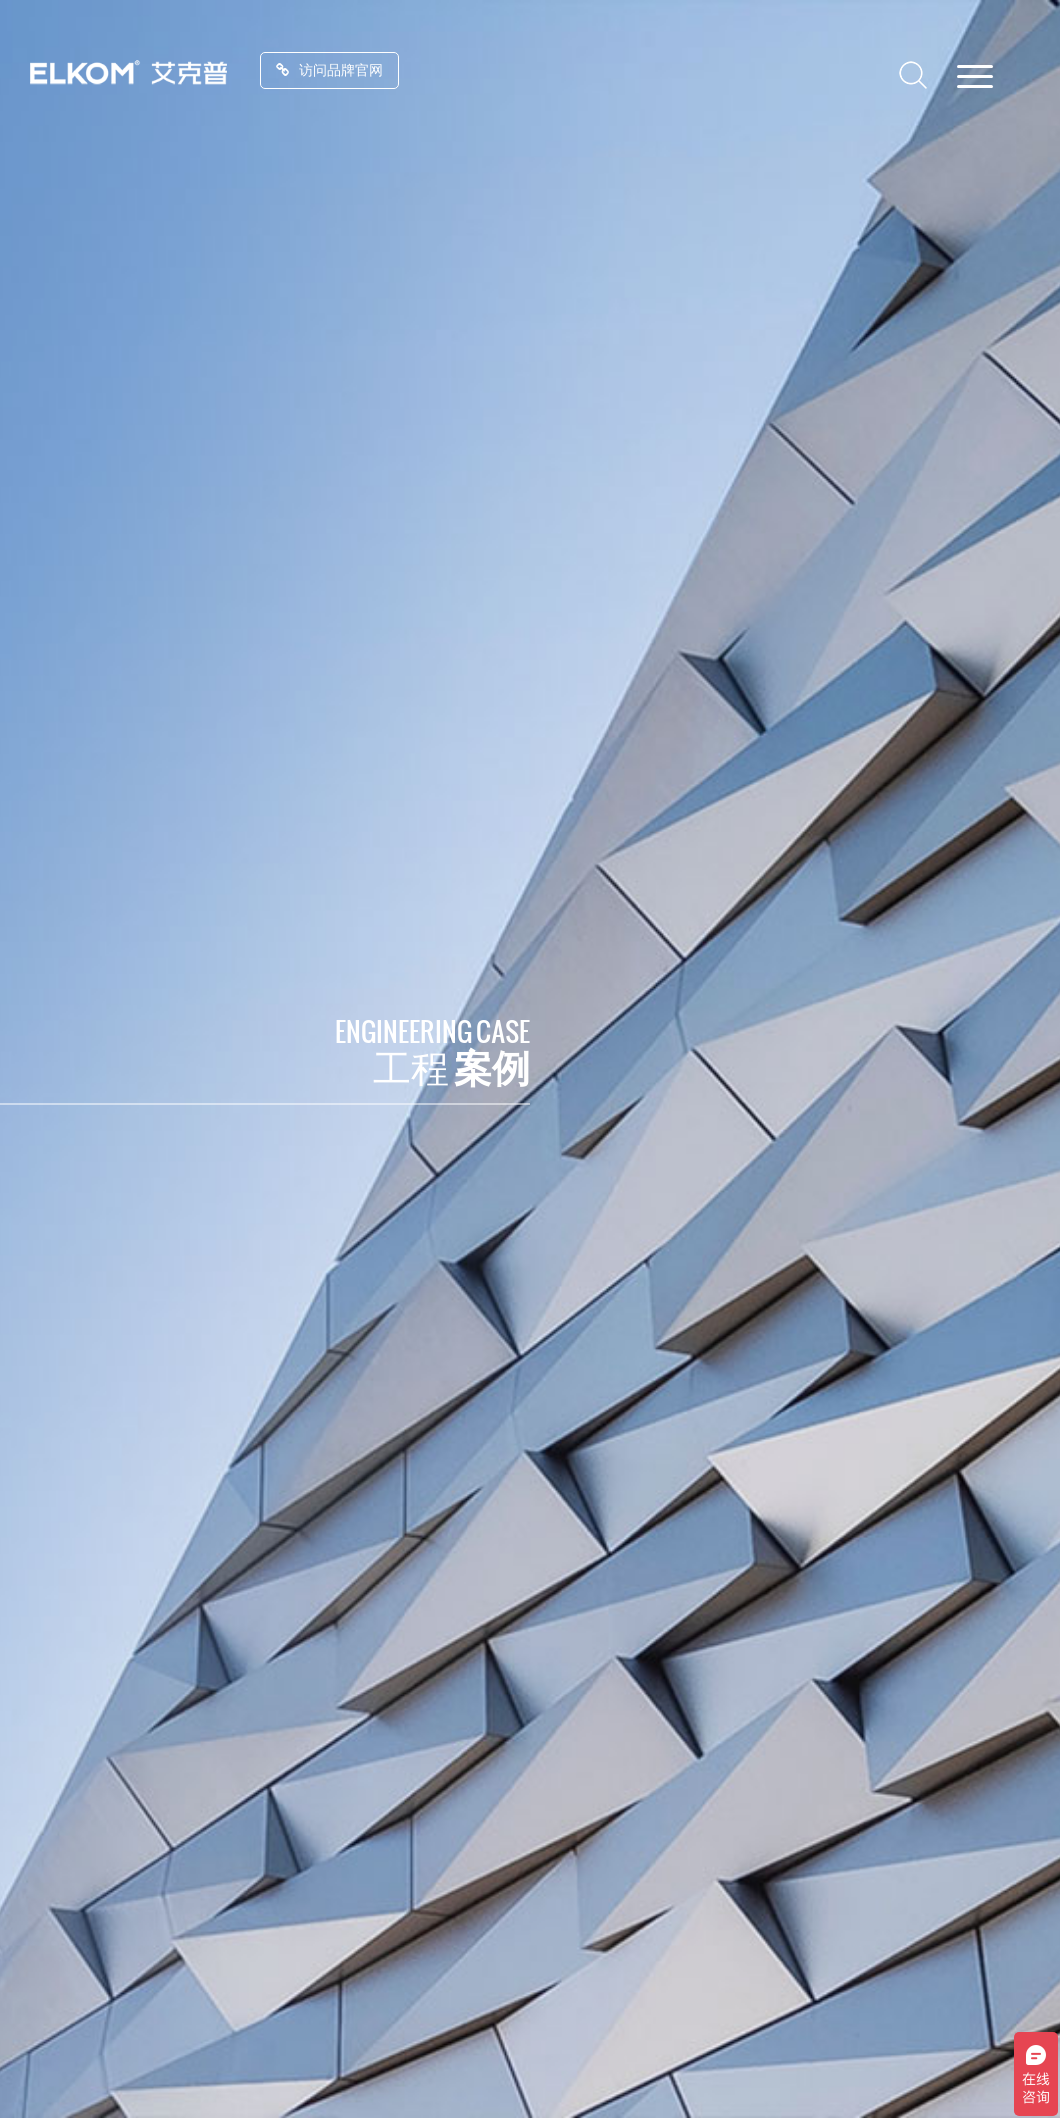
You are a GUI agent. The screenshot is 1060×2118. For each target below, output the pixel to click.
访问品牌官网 (329, 70)
